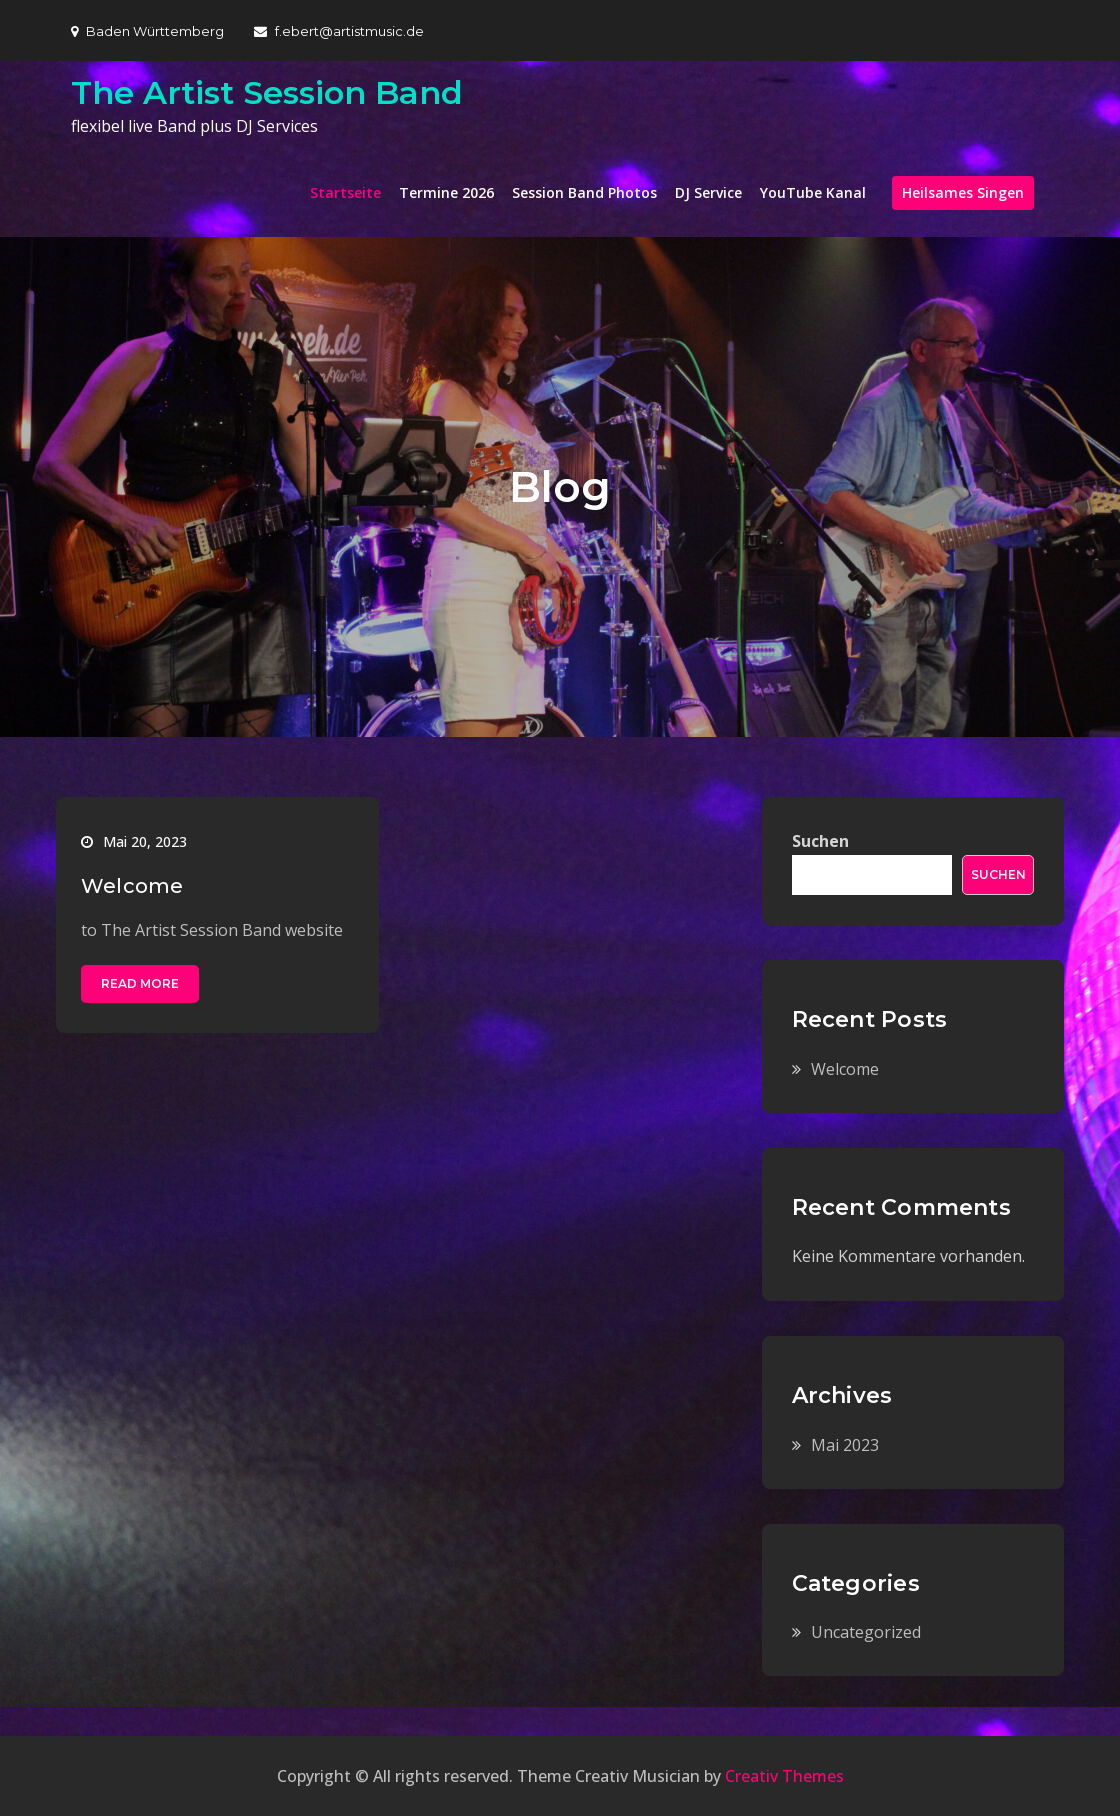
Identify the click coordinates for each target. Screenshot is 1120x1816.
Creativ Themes (784, 1776)
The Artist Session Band (267, 92)
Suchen (820, 841)
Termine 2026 (446, 192)
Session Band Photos (584, 192)
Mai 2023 (845, 1445)
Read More (140, 983)
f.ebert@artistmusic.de (339, 31)
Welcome (132, 886)
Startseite (345, 192)
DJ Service (708, 192)
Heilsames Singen (963, 192)
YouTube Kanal (813, 192)
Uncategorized (866, 1632)
